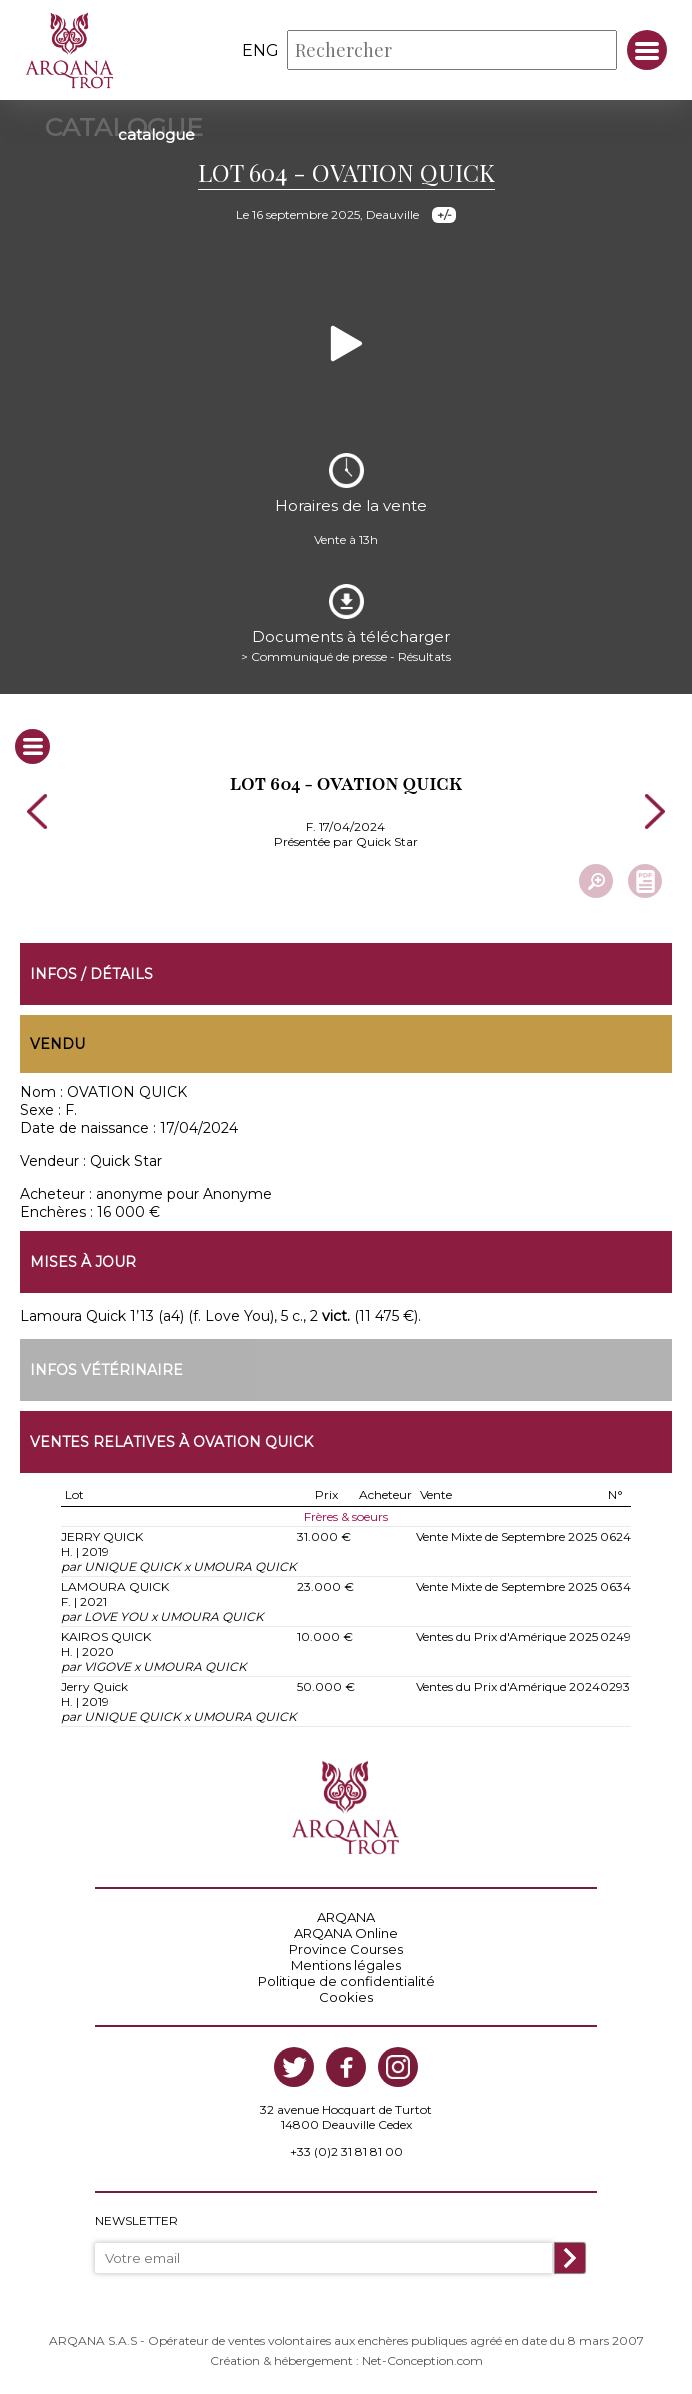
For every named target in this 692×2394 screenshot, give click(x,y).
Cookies (346, 1997)
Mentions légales (346, 1965)
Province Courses (346, 1949)
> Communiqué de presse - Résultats (346, 656)
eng (260, 50)
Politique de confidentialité (346, 1981)
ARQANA (346, 1917)
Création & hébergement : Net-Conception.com (346, 2360)
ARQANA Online (346, 1933)
